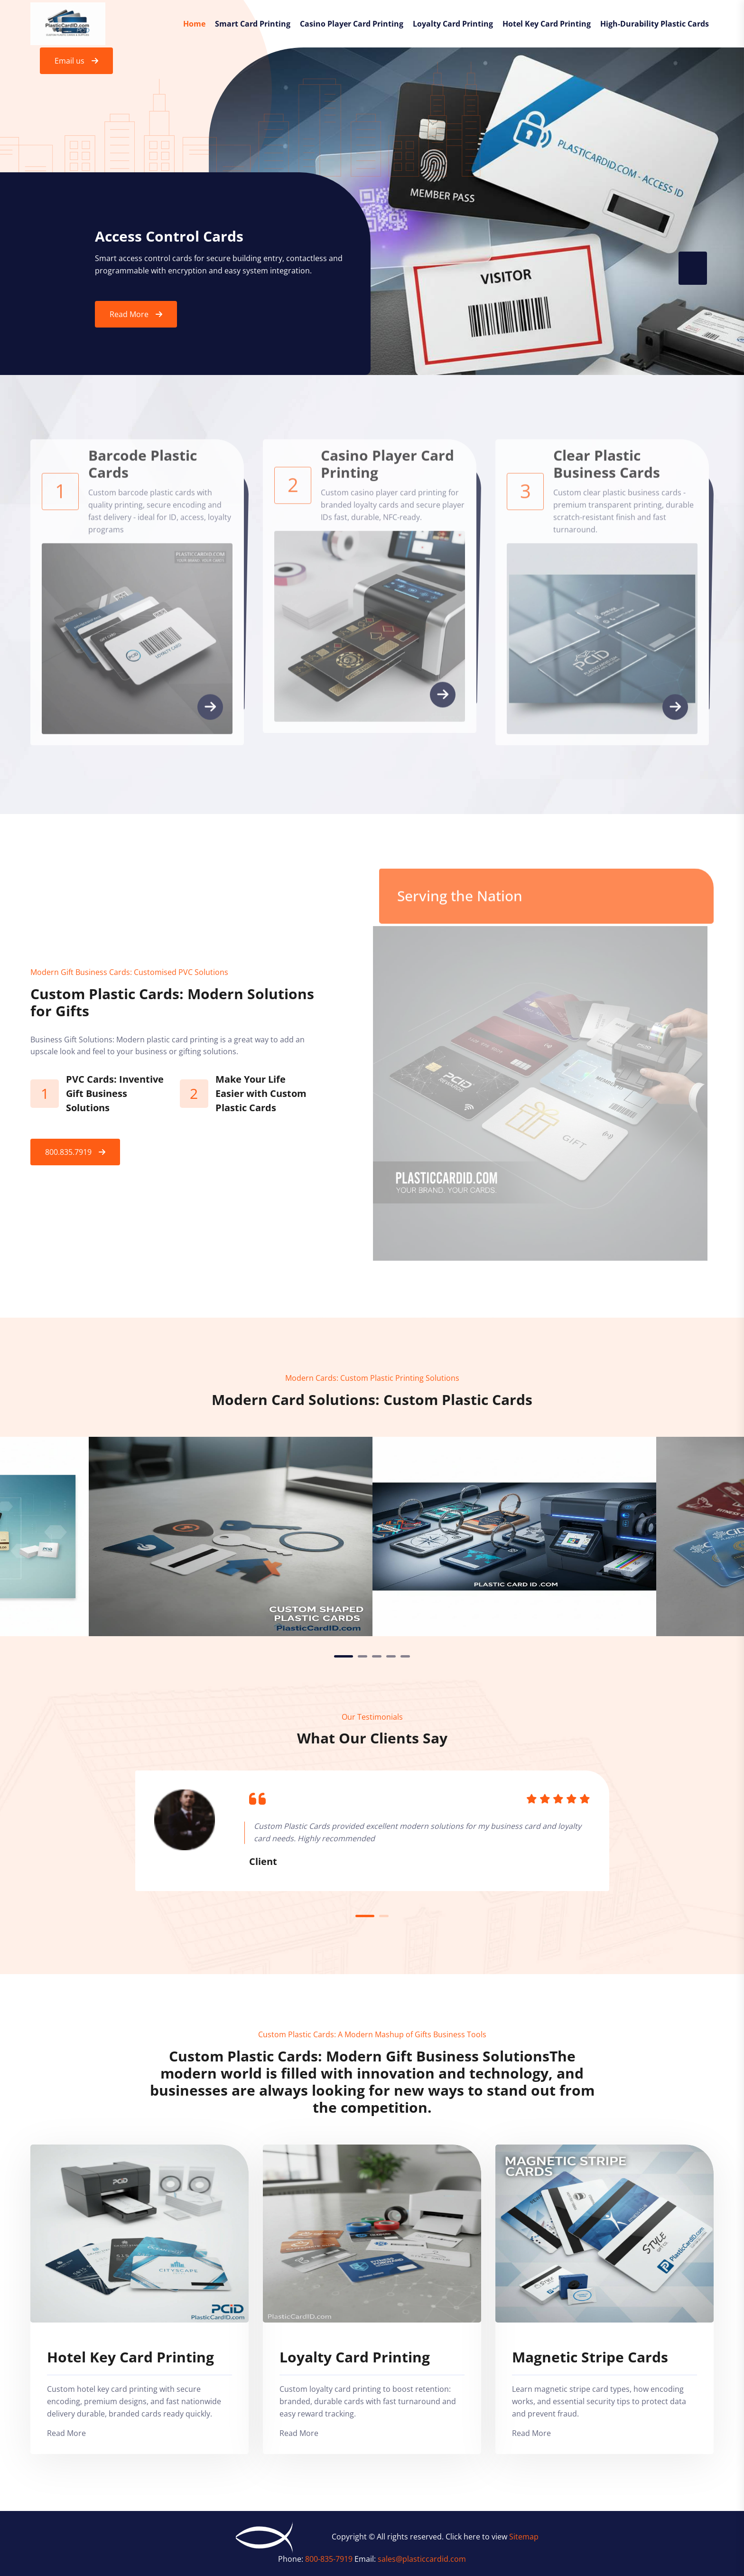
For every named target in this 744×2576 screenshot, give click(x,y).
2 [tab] (362, 1656)
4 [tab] (391, 1656)
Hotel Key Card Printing (546, 24)
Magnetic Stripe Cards (590, 2357)
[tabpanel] (514, 1536)
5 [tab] (405, 1656)
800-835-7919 (329, 2559)
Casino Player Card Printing (351, 24)
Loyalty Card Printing (453, 24)
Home (194, 24)
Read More (129, 316)
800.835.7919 (68, 1152)
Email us (69, 61)
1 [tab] (343, 1656)
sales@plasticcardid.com (422, 2559)
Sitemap (524, 2536)
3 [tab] (376, 1656)
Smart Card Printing (252, 24)
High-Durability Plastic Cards (654, 24)
